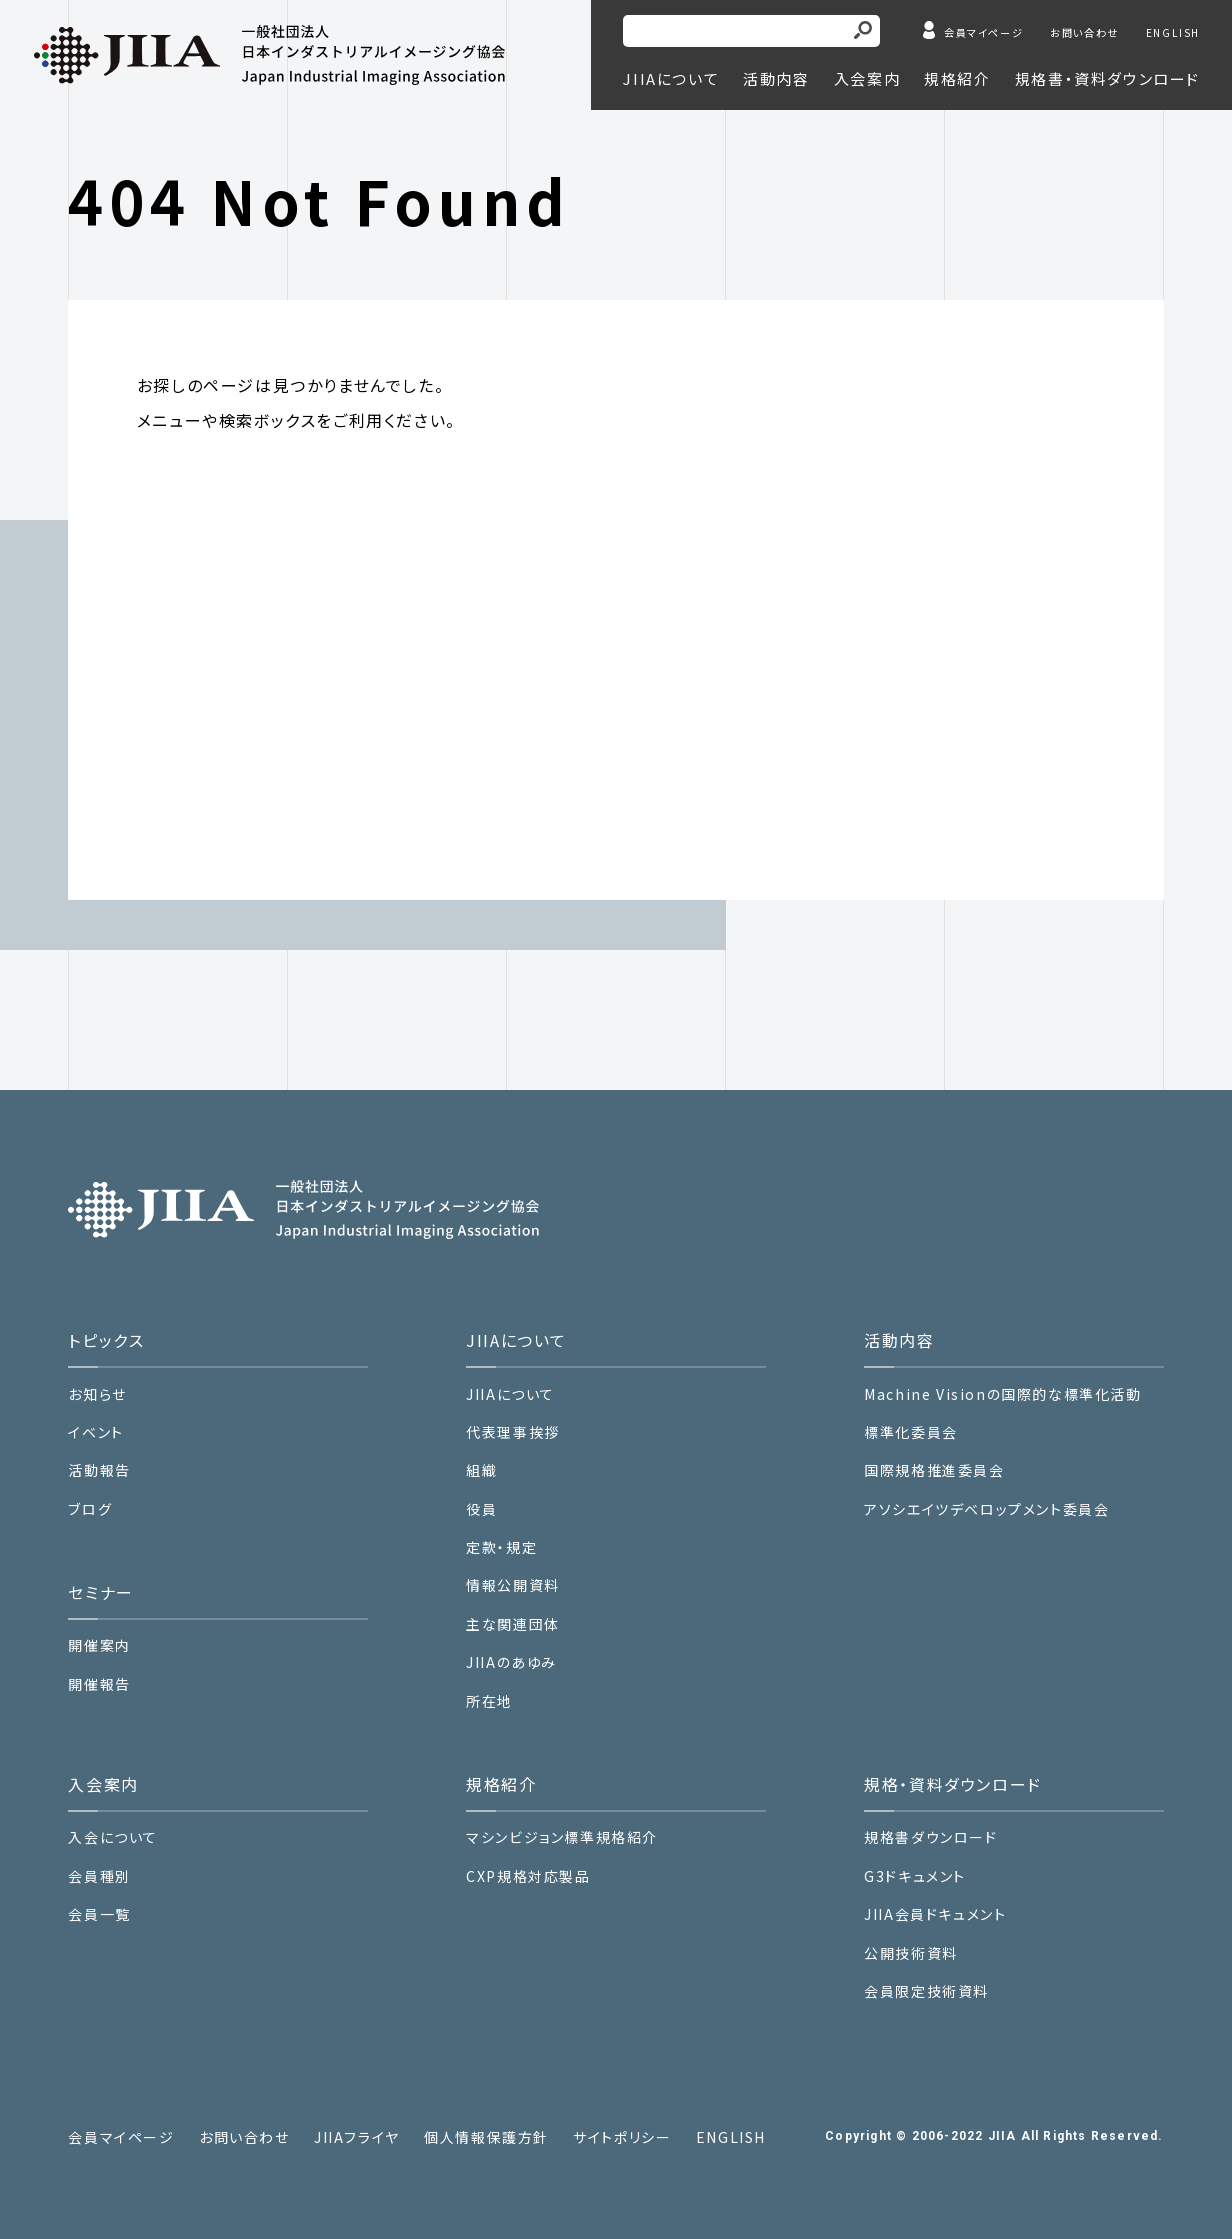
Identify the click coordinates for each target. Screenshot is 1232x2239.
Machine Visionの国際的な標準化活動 (1002, 1394)
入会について (113, 1837)
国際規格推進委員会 (934, 1470)
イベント (95, 1432)
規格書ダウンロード (930, 1837)
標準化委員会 (911, 1432)
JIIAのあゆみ (511, 1662)
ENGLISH (1173, 32)
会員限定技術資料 (926, 1991)
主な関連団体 (513, 1624)
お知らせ (97, 1394)
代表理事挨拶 (513, 1432)
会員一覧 (99, 1914)
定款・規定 (501, 1547)
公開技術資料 (911, 1953)
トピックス (106, 1340)
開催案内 (99, 1645)
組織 (481, 1470)
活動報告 (99, 1470)
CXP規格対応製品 (528, 1876)
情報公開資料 (513, 1585)
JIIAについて (510, 1394)
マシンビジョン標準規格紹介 (562, 1837)
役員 (481, 1509)
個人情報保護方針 (486, 2137)
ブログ (90, 1509)
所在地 (489, 1701)
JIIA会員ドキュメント (935, 1914)
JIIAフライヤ (357, 2137)
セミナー (100, 1592)
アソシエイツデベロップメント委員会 (986, 1509)
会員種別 (99, 1876)
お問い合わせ (1084, 32)
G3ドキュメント (915, 1876)
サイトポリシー (622, 2137)
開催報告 (99, 1684)
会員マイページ (983, 32)
